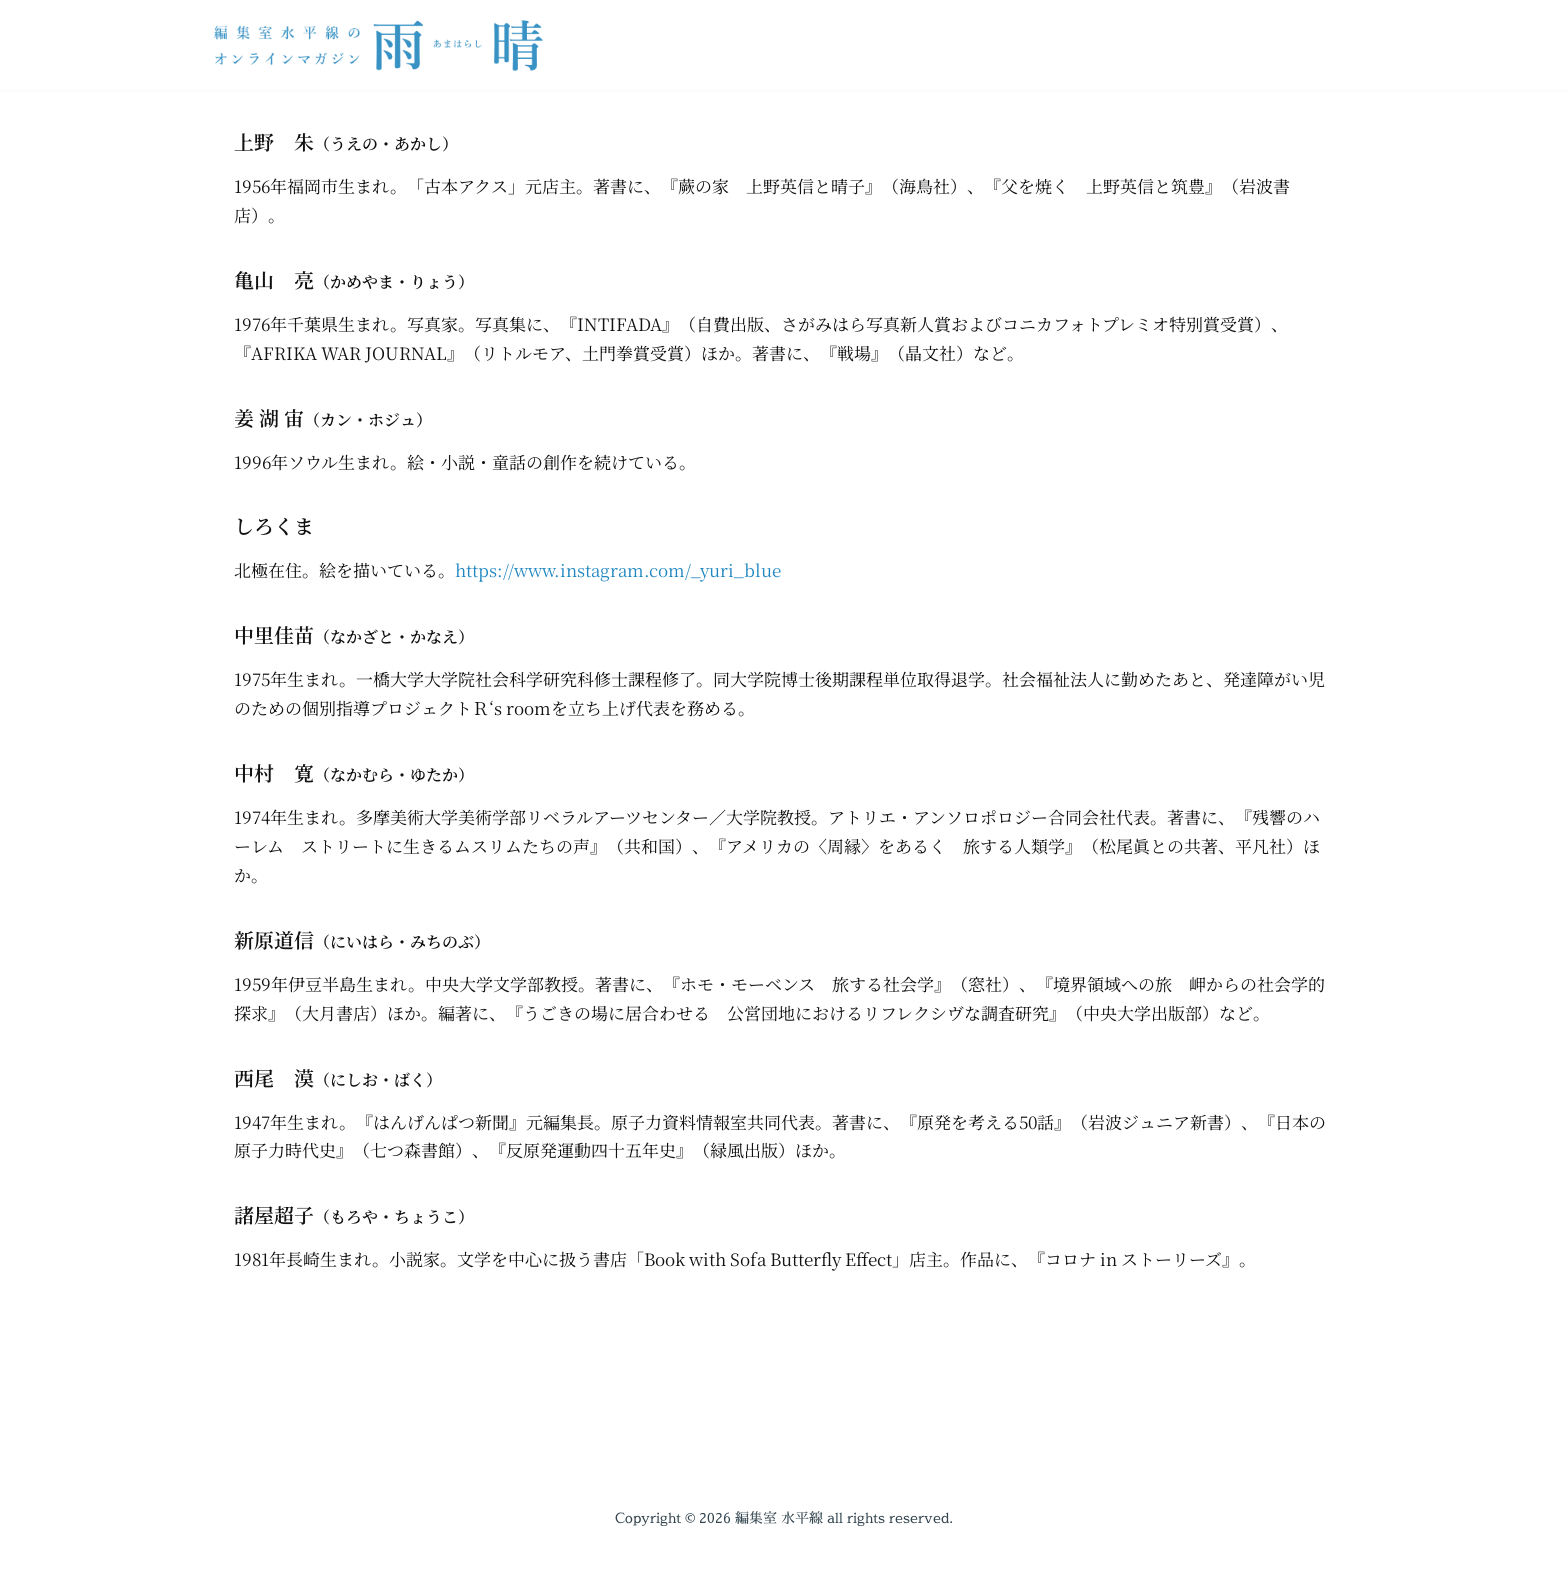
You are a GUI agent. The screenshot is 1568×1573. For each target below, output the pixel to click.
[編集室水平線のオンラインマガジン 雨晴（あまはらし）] (384, 45)
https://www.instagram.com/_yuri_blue (618, 569)
